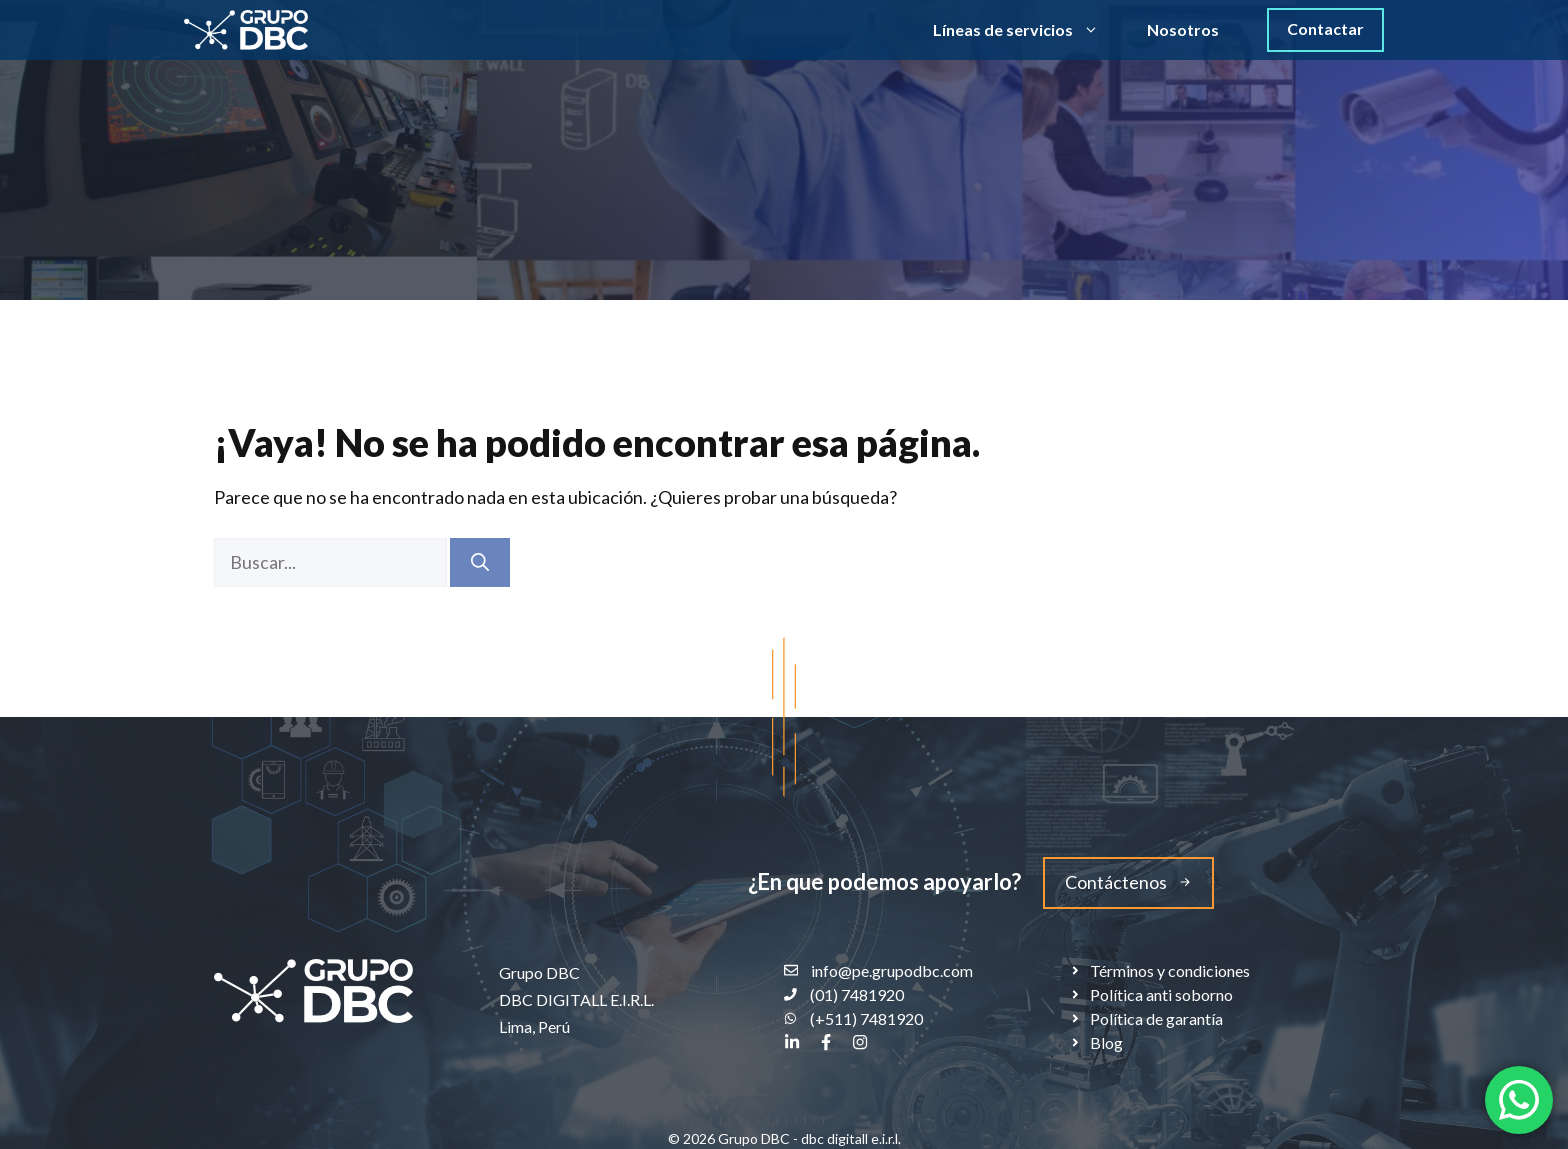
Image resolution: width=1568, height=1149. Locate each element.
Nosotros (1183, 29)
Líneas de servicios (1028, 30)
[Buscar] (480, 562)
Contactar (1325, 28)
